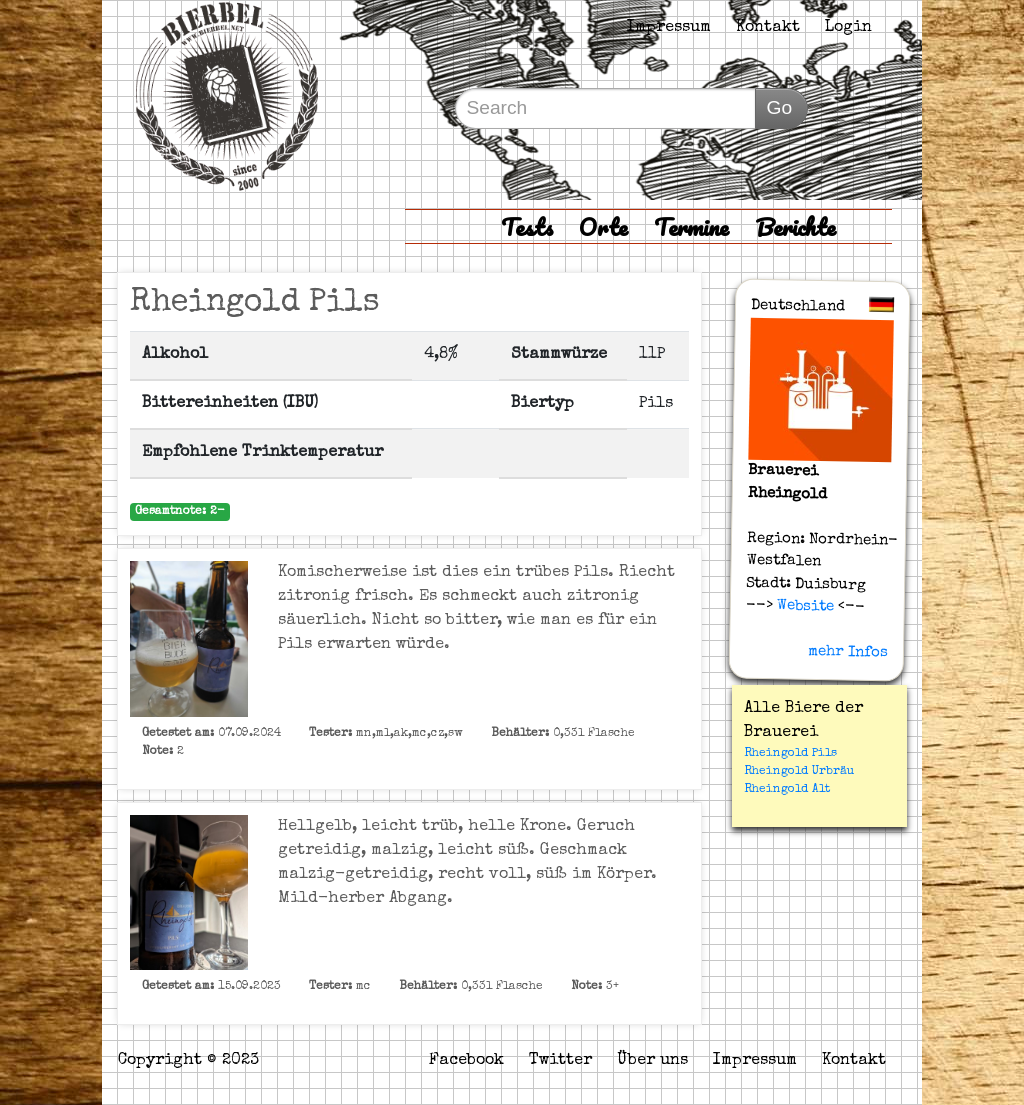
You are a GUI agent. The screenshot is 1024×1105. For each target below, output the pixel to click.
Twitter (560, 1061)
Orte (603, 226)
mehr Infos (847, 652)
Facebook (466, 1061)
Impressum (669, 28)
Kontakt (768, 28)
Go (779, 107)
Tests (527, 226)
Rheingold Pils (790, 754)
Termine (691, 226)
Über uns (652, 1061)
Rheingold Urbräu (799, 772)
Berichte (795, 226)
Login (848, 28)
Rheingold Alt (787, 790)
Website (802, 606)
